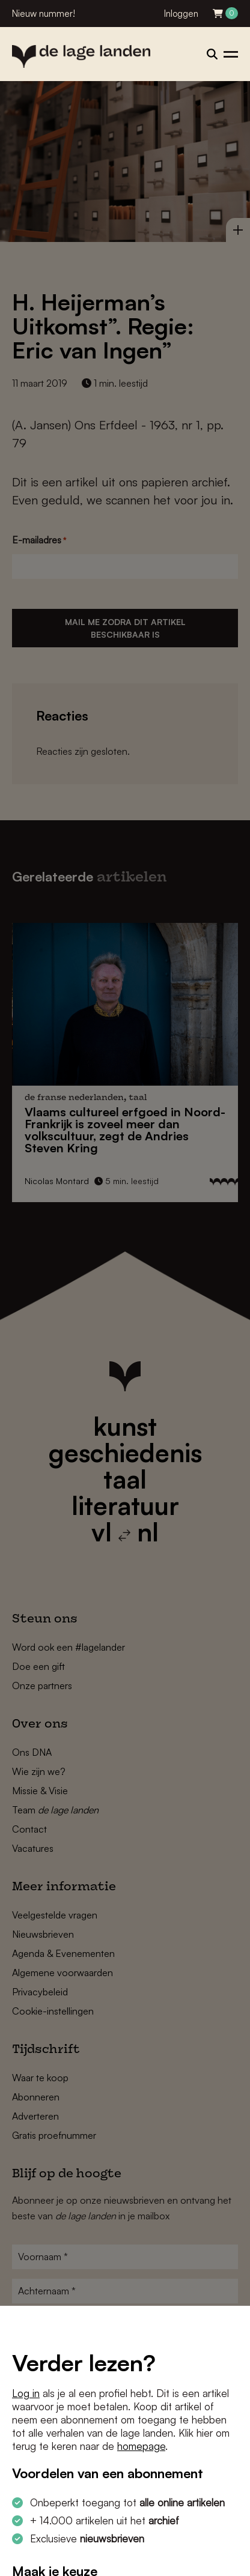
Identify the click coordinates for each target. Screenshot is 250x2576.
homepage (141, 2446)
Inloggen (181, 13)
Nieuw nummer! (43, 13)
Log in (26, 2393)
